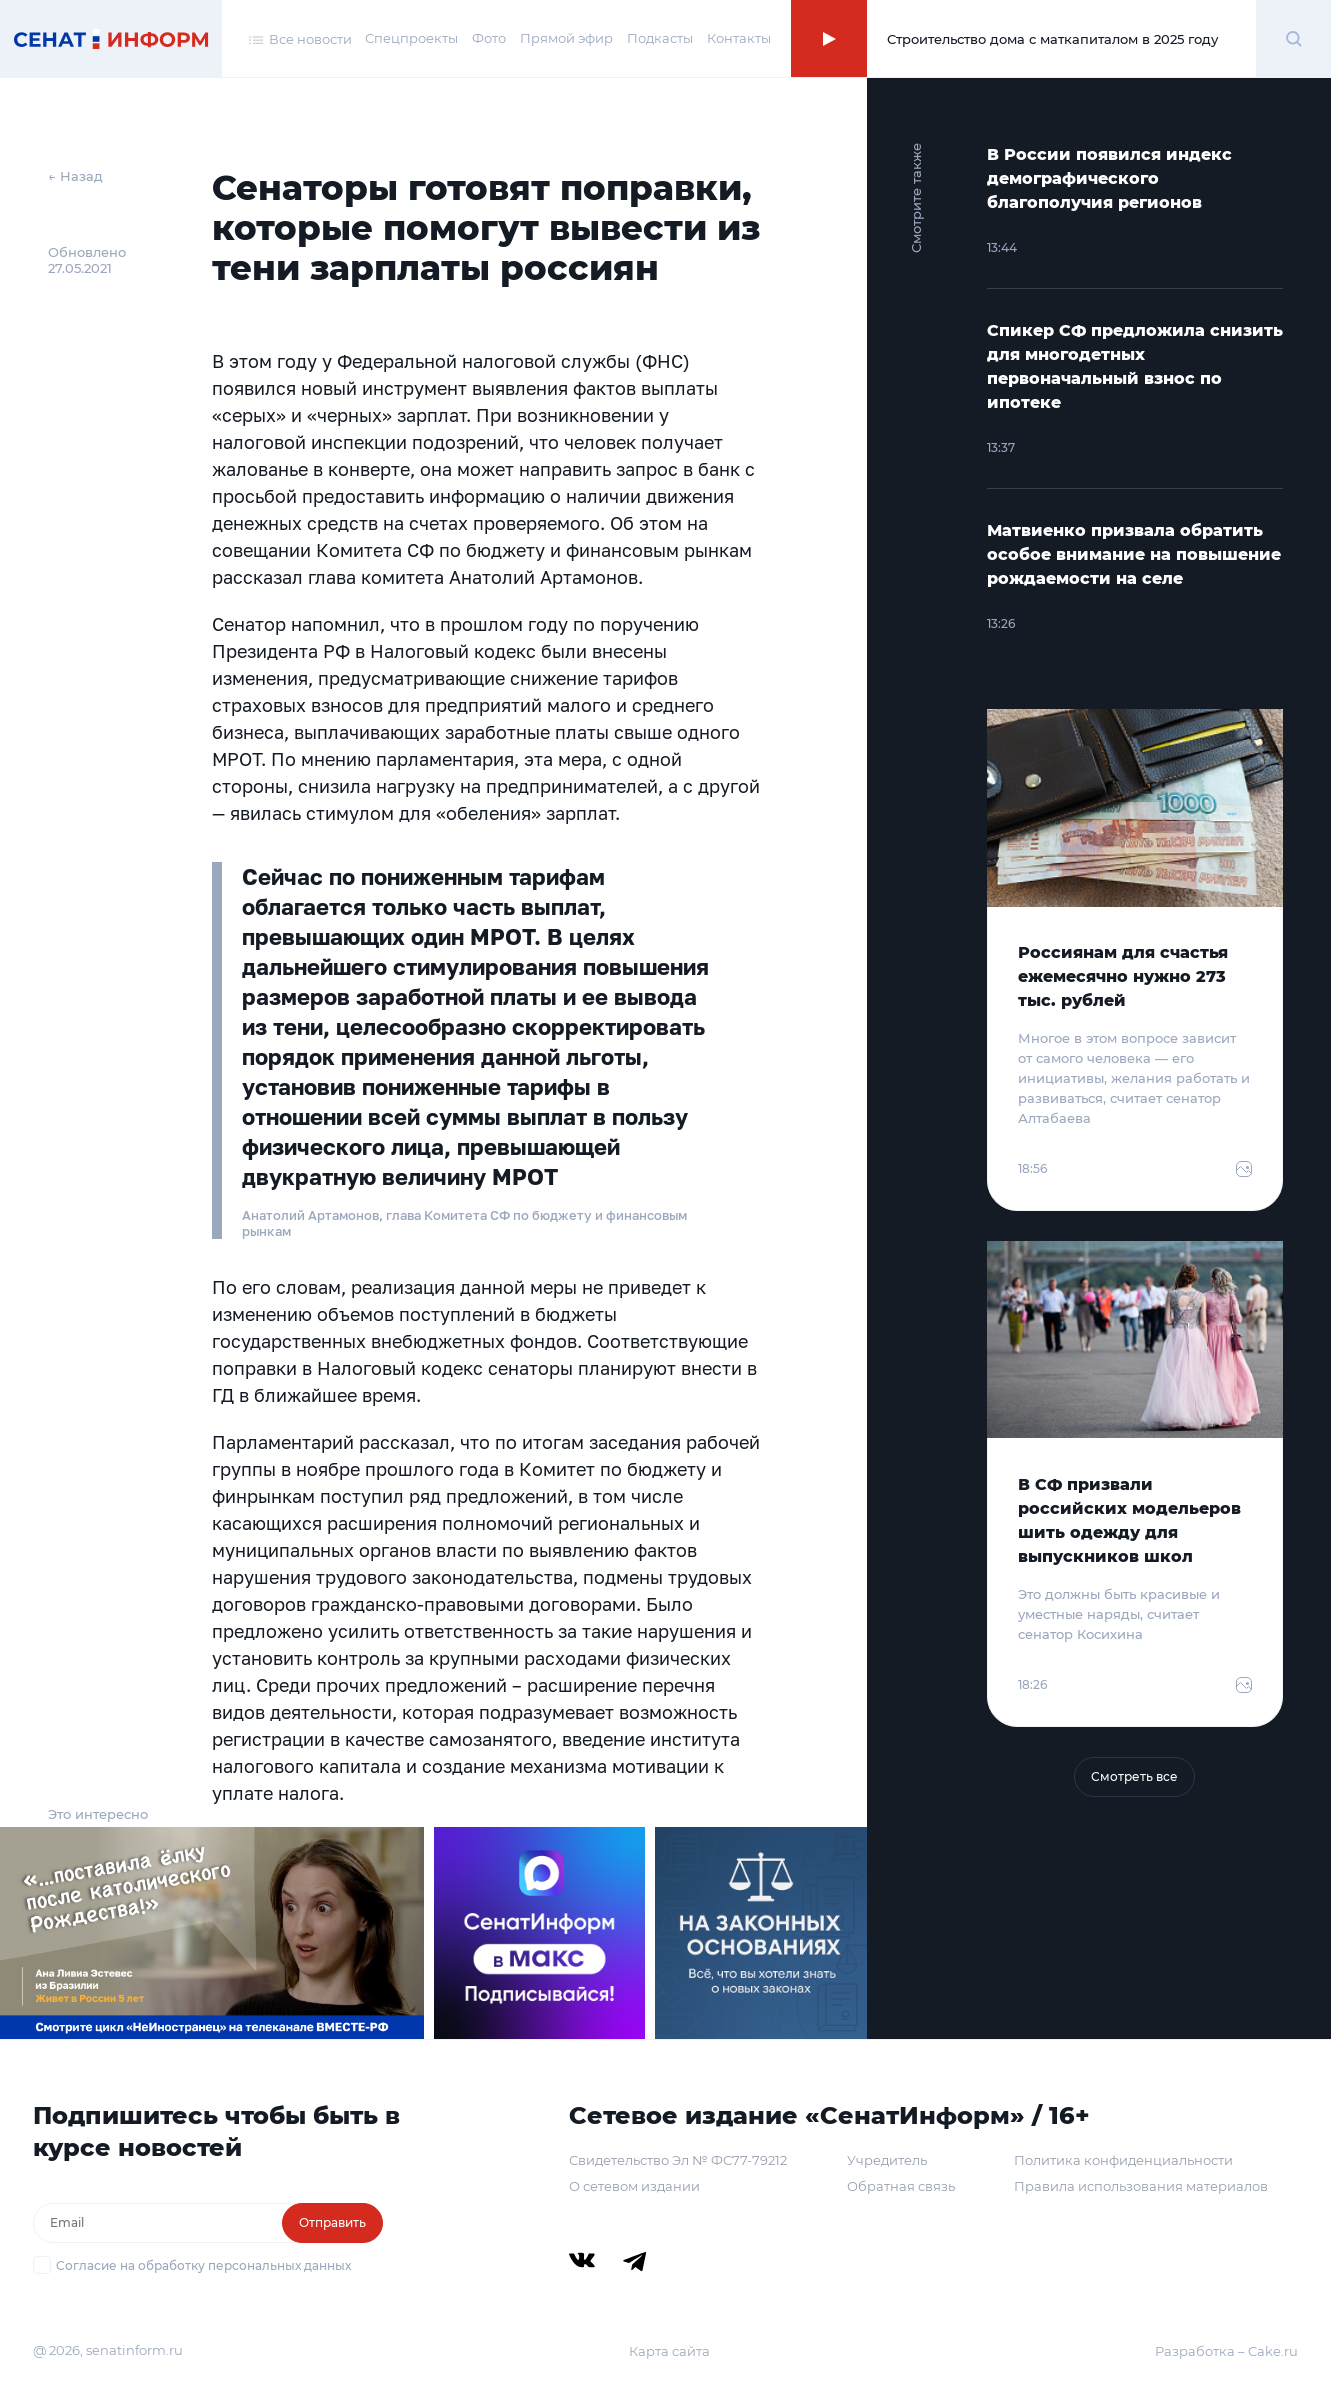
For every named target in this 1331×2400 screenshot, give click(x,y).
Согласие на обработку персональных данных (203, 2265)
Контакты (739, 38)
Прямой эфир (566, 38)
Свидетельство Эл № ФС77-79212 (678, 2160)
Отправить (332, 2222)
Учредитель (887, 2160)
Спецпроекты (411, 38)
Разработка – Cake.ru (1226, 2351)
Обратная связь (901, 2186)
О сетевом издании (634, 2186)
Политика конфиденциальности (1123, 2160)
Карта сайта (669, 2351)
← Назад (75, 176)
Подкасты (660, 38)
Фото (489, 38)
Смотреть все (1134, 1776)
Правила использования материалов (1141, 2186)
